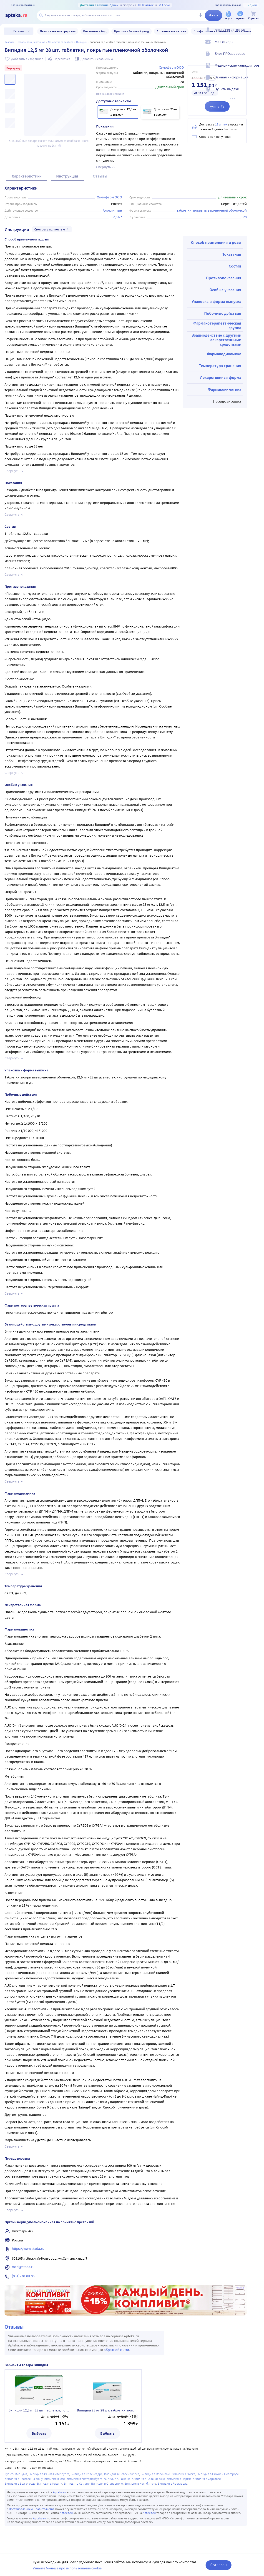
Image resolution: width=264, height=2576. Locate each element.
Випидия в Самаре (77, 2483)
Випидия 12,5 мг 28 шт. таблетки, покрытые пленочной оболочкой (38, 2410)
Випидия (81, 42)
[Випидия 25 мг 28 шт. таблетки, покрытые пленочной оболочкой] (160, 112)
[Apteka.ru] (20, 15)
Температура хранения (220, 365)
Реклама (240, 2287)
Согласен (218, 2564)
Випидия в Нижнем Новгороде (218, 2474)
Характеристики (27, 176)
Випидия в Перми (178, 2479)
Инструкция (67, 176)
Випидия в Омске (183, 2474)
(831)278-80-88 (23, 2275)
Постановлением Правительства (31, 2509)
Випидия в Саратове (207, 2479)
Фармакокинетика (224, 389)
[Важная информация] (257, 81)
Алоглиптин (112, 210)
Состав (235, 266)
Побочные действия (222, 313)
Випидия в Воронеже (155, 2474)
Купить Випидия (16, 2474)
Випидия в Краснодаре (87, 2474)
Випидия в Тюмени (117, 2479)
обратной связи (116, 2349)
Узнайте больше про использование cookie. (68, 2568)
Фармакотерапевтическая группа (217, 325)
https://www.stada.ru (28, 2248)
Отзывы (100, 176)
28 (245, 217)
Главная (10, 42)
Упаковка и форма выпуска (216, 301)
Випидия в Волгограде (20, 2483)
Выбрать (39, 2433)
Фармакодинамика (224, 353)
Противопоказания (223, 277)
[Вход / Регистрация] (257, 33)
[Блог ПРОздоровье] (257, 57)
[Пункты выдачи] (257, 93)
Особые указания (225, 289)
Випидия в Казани (49, 2483)
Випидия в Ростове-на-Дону (24, 2479)
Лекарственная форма (220, 377)
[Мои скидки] (257, 45)
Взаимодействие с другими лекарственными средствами (216, 340)
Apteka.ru (59, 2492)
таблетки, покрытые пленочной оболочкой (212, 210)
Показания (231, 254)
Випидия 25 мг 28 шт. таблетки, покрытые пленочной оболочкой (107, 2410)
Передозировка (227, 401)
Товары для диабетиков (31, 42)
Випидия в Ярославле (172, 2483)
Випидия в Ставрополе (107, 2483)
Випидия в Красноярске (148, 2479)
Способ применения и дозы (216, 242)
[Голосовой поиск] (200, 15)
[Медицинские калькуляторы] (257, 69)
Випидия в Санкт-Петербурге (49, 2474)
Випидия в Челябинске (140, 2483)
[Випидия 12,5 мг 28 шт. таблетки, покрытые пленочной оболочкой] (118, 112)
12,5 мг (116, 217)
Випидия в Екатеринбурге (84, 2479)
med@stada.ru (23, 2266)
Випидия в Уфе (54, 2479)
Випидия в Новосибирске (121, 2474)
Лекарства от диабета (60, 42)
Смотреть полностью (52, 229)
